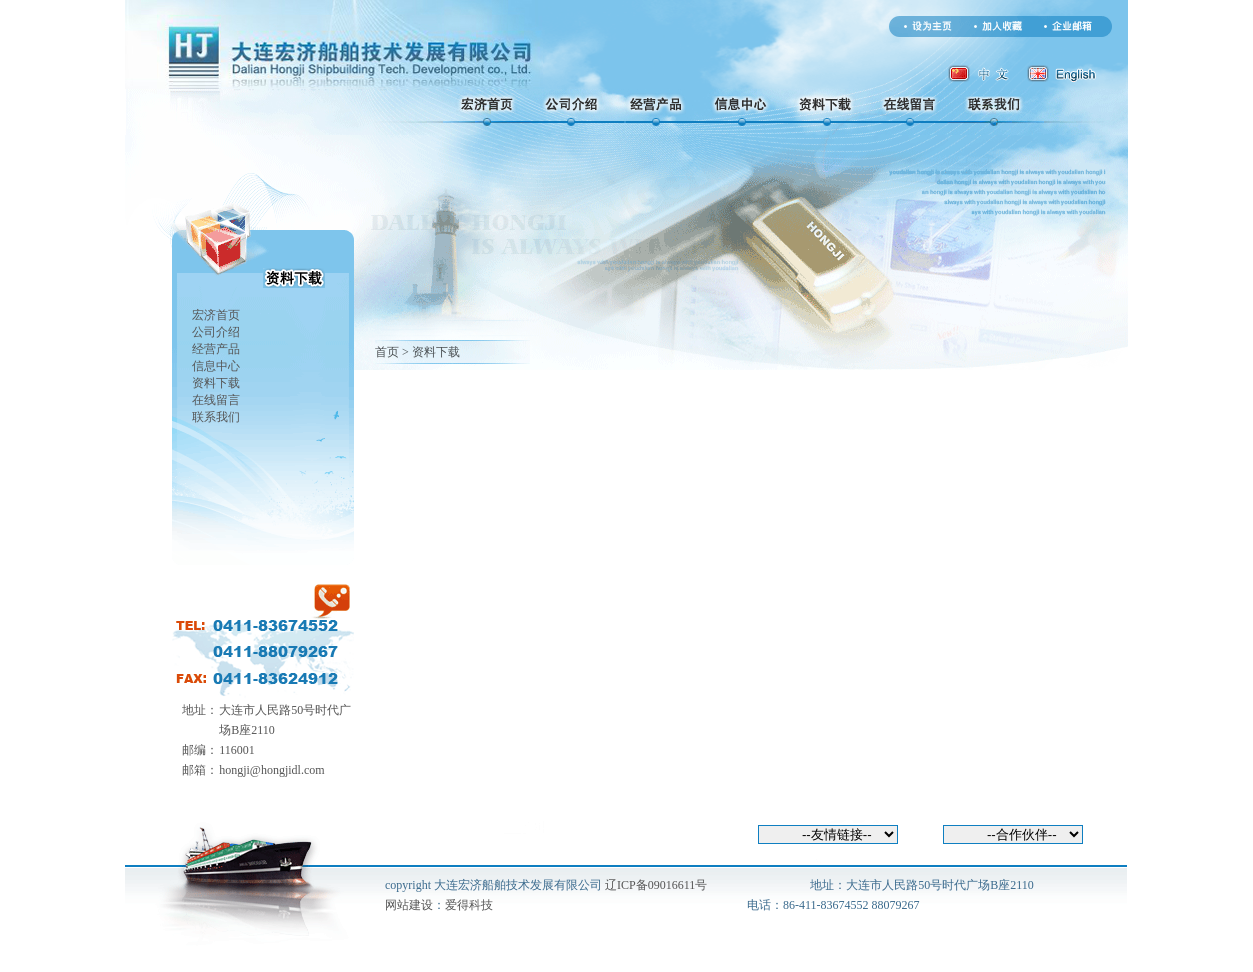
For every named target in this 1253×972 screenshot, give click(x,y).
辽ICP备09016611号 (656, 885)
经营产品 (216, 349)
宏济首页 (216, 315)
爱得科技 (469, 905)
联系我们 (216, 417)
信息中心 (216, 366)
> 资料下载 (431, 352)
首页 (387, 352)
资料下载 (216, 383)
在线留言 (216, 400)
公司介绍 (216, 332)
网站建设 (409, 905)
